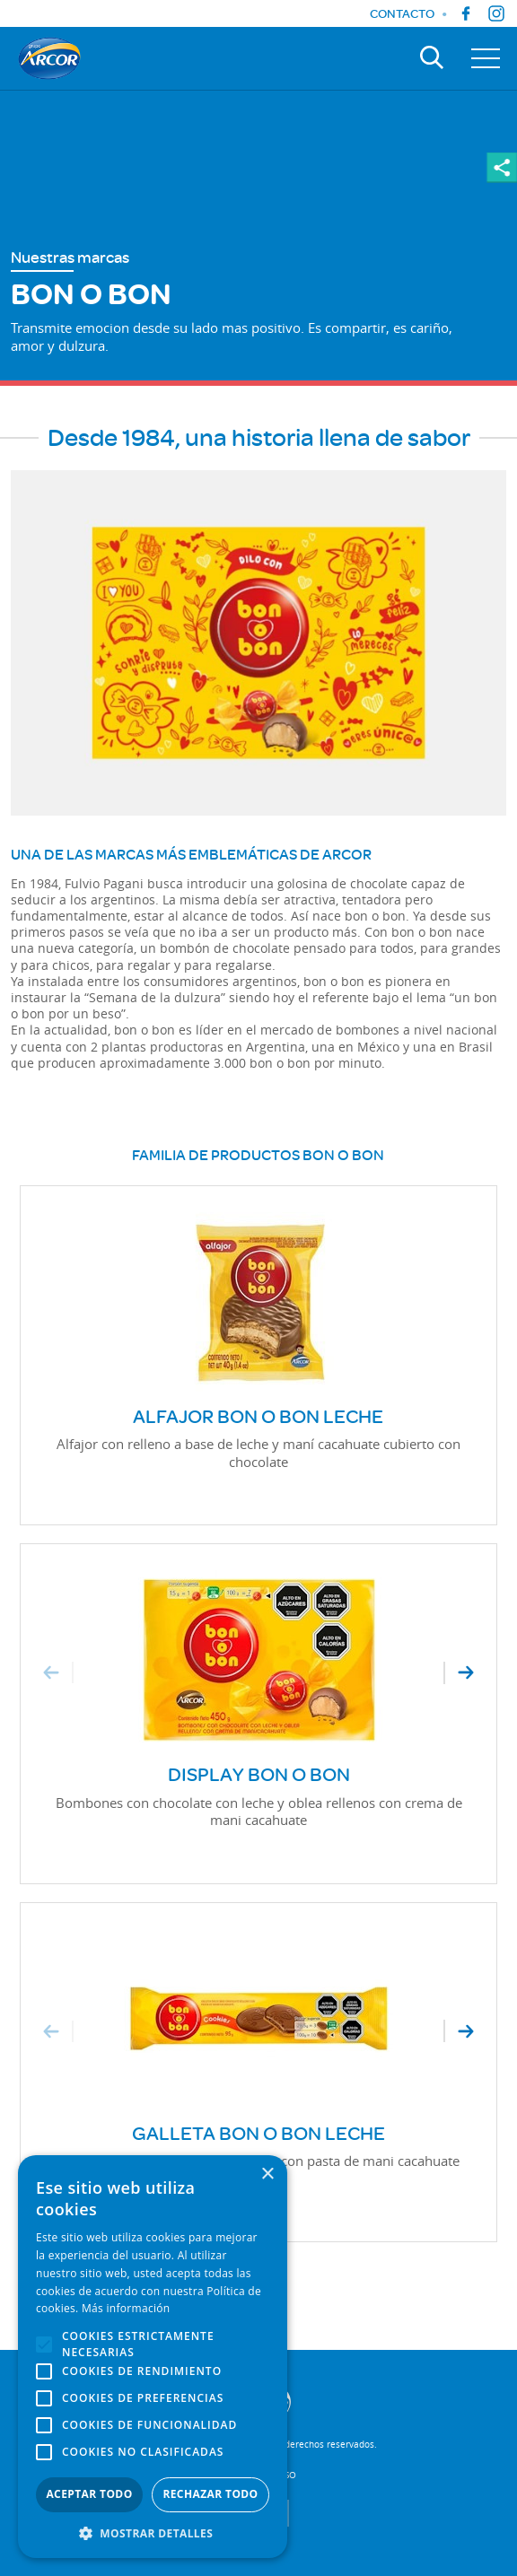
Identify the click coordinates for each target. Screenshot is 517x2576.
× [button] (267, 2174)
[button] (152, 2532)
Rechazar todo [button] (210, 2494)
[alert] (152, 2356)
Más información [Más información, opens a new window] (126, 2308)
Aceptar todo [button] (89, 2494)
